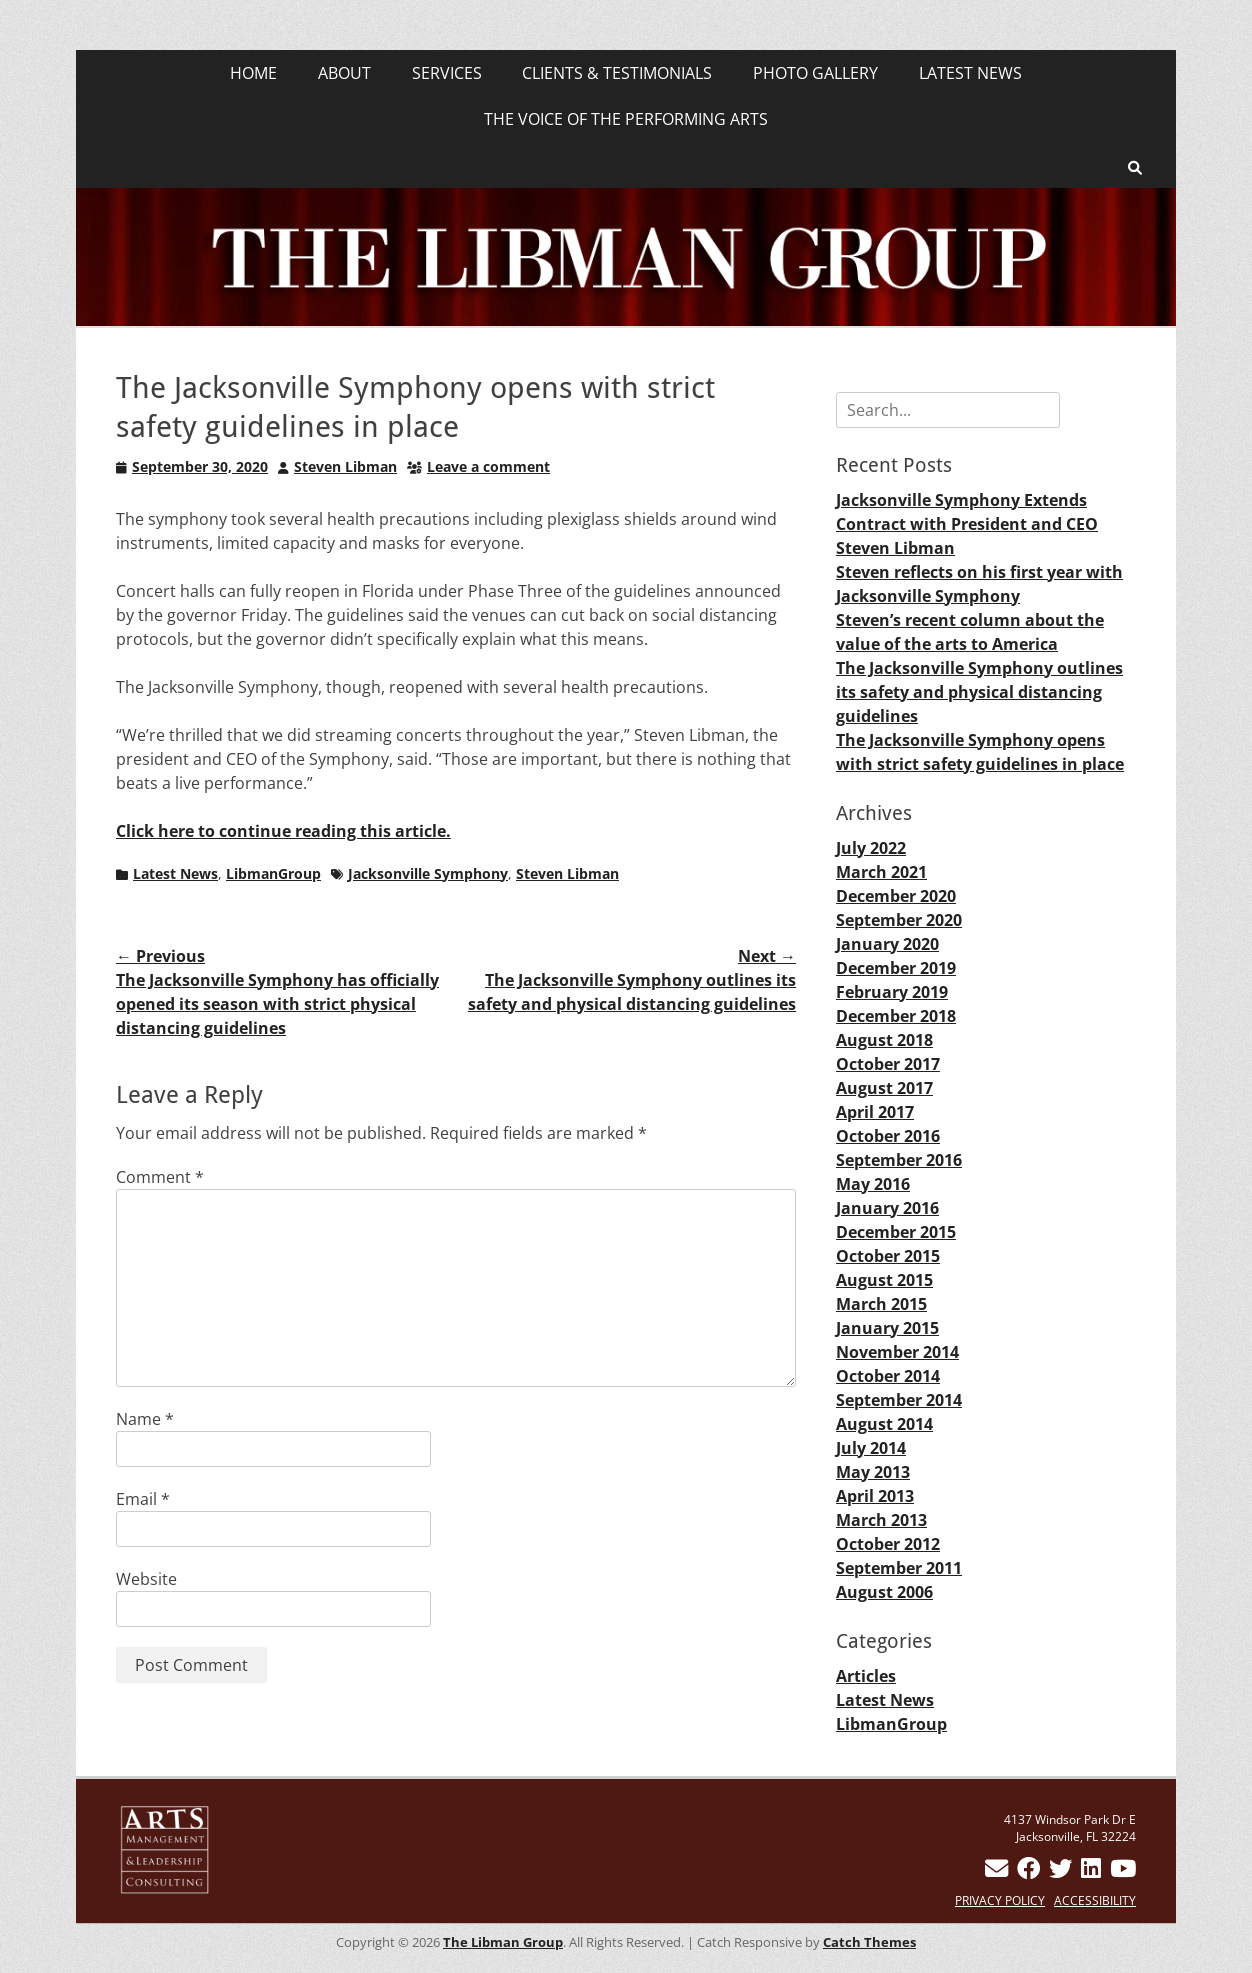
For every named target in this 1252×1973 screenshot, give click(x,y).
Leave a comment (488, 466)
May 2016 (873, 1184)
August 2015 (884, 1280)
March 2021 (881, 872)
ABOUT (344, 73)
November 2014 (897, 1352)
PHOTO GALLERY (815, 73)
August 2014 (884, 1424)
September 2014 (899, 1400)
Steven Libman (345, 466)
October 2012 (888, 1544)
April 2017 (875, 1112)
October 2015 (888, 1256)
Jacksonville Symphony (428, 873)
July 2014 (871, 1448)
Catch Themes (869, 1942)
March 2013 (881, 1520)
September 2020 (899, 920)
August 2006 (884, 1592)
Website (146, 1579)
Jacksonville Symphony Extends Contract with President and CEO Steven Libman (967, 524)
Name (145, 1419)
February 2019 (892, 992)
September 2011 (899, 1568)
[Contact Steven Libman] (996, 1872)
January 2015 (887, 1328)
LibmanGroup (273, 873)
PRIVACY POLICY (1000, 1900)
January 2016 (887, 1208)
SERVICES (447, 73)
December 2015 (896, 1232)
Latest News (175, 873)
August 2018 (884, 1040)
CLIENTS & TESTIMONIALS (617, 73)
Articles (866, 1676)
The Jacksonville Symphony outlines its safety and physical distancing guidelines (979, 692)
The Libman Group (503, 1942)
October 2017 (888, 1064)
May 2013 (873, 1472)
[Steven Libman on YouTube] (1123, 1872)
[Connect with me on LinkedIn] (1091, 1872)
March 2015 (881, 1304)
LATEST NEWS (970, 73)
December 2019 (896, 968)
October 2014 (888, 1376)
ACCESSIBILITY (1095, 1900)
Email (143, 1499)
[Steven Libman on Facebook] (1028, 1872)
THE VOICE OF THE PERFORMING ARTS (626, 119)
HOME (253, 73)
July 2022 (871, 848)
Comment (160, 1177)
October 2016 (888, 1136)
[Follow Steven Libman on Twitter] (1060, 1872)
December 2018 (896, 1016)
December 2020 (896, 896)
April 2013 (875, 1496)
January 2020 (887, 944)
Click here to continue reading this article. (283, 831)
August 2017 (884, 1088)
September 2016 (899, 1160)
